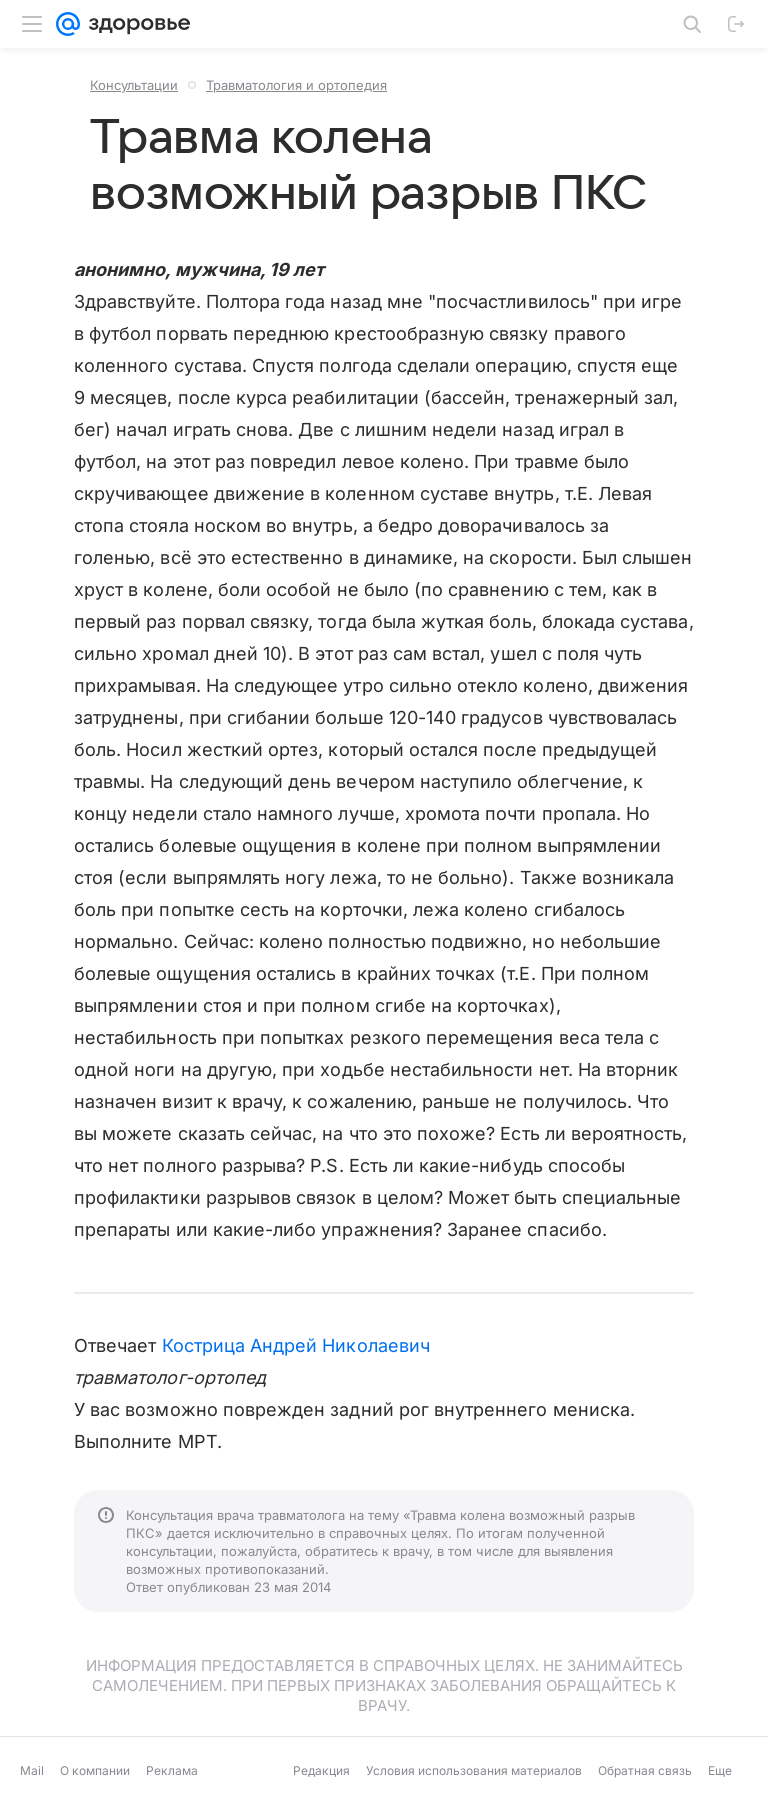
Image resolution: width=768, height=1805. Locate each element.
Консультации (134, 85)
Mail (32, 1770)
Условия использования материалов (474, 1770)
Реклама (172, 1770)
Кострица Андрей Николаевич (296, 1345)
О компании (95, 1770)
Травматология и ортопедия (296, 85)
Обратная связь (645, 1770)
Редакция (321, 1770)
